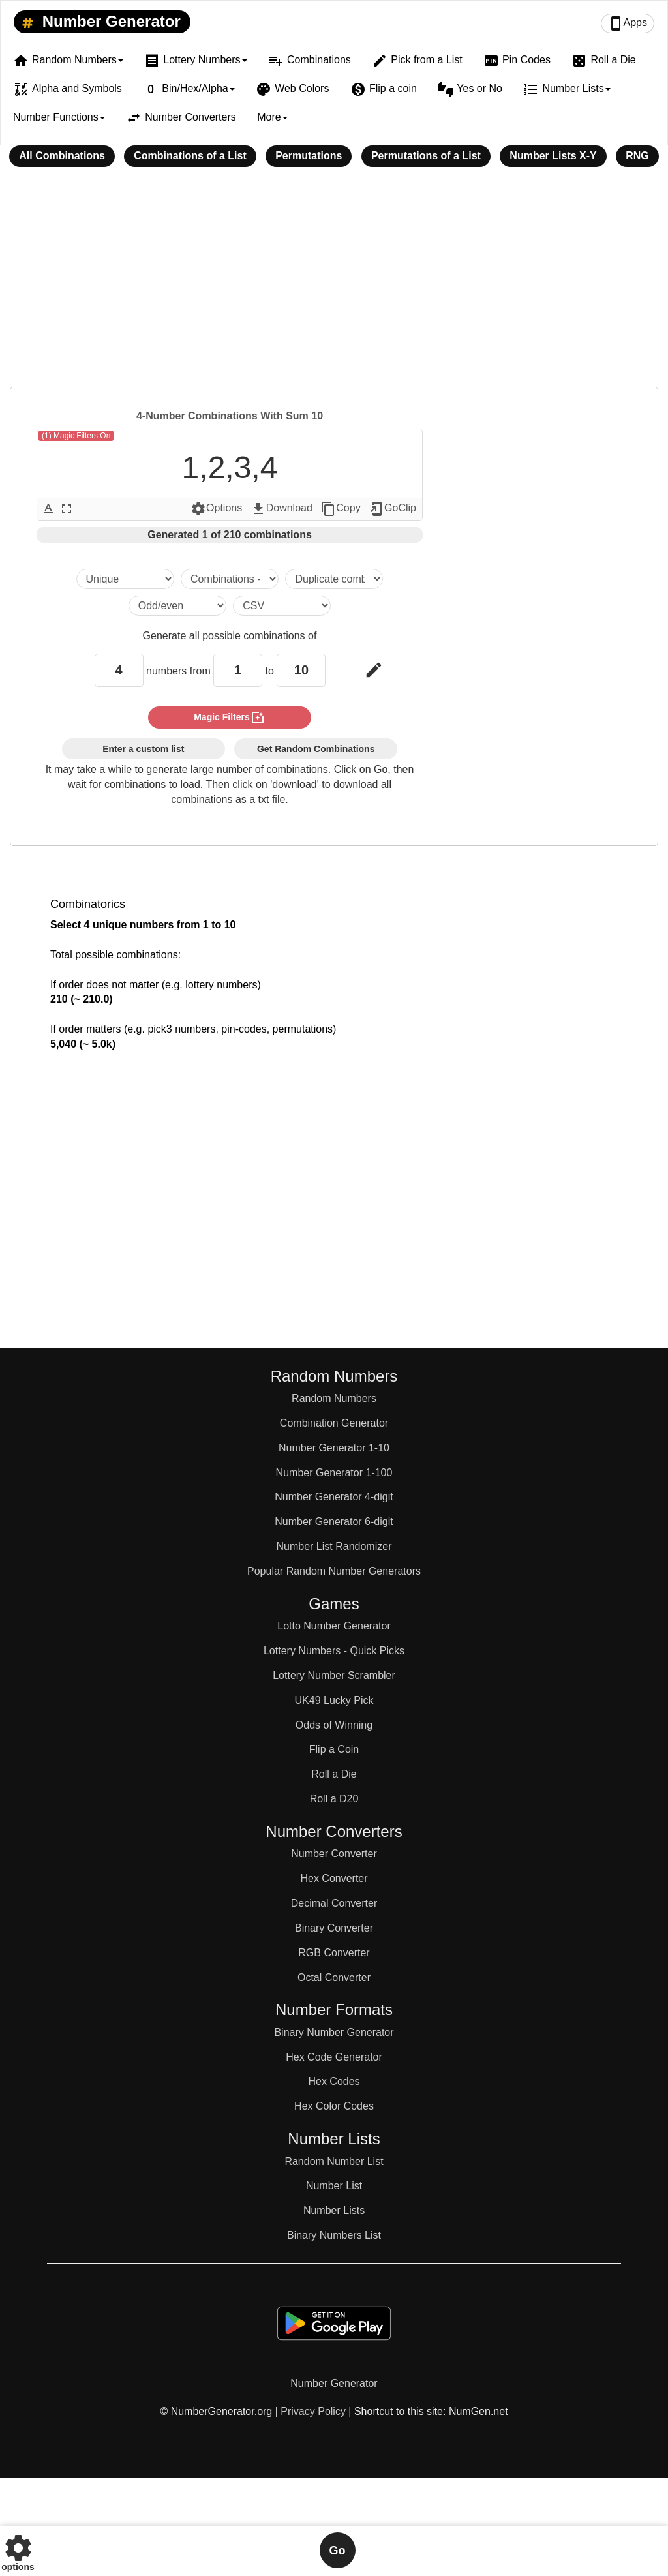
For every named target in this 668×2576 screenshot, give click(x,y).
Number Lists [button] (566, 89)
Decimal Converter (334, 1903)
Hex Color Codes (334, 2106)
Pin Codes (517, 60)
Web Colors (292, 89)
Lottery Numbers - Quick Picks (334, 1650)
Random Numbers (334, 1398)
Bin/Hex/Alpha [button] (188, 89)
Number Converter (334, 1853)
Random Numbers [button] (68, 60)
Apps (627, 23)
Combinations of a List (190, 155)
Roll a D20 (334, 1798)
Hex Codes (333, 2081)
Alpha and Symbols (67, 89)
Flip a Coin (334, 1749)
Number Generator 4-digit (334, 1496)
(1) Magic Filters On (76, 435)
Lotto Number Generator (333, 1625)
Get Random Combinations (315, 749)
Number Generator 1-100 (334, 1472)
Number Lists (334, 2210)
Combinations (309, 60)
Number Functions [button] (59, 117)
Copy (340, 509)
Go (337, 2550)
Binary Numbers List (334, 2235)
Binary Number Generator (333, 2032)
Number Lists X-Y (552, 155)
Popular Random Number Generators (334, 1571)
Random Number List (333, 2161)
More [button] (272, 117)
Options (216, 509)
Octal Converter (334, 1977)
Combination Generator (334, 1423)
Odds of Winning (334, 1725)
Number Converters (181, 118)
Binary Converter (334, 1927)
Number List (334, 2185)
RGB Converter (333, 1952)
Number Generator (99, 22)
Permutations (308, 155)
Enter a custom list (143, 749)
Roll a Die (603, 60)
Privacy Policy (313, 2411)
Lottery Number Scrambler (334, 1675)
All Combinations (62, 155)
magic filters (230, 717)
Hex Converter (333, 1878)
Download (281, 509)
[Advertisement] (334, 285)
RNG (637, 155)
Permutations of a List (426, 155)
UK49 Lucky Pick (334, 1700)
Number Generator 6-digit (334, 1521)
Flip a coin (383, 89)
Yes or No (470, 89)
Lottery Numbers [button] (195, 60)
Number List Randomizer (334, 1546)
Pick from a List (417, 60)
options (18, 2550)
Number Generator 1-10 (334, 1447)
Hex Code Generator (334, 2057)
